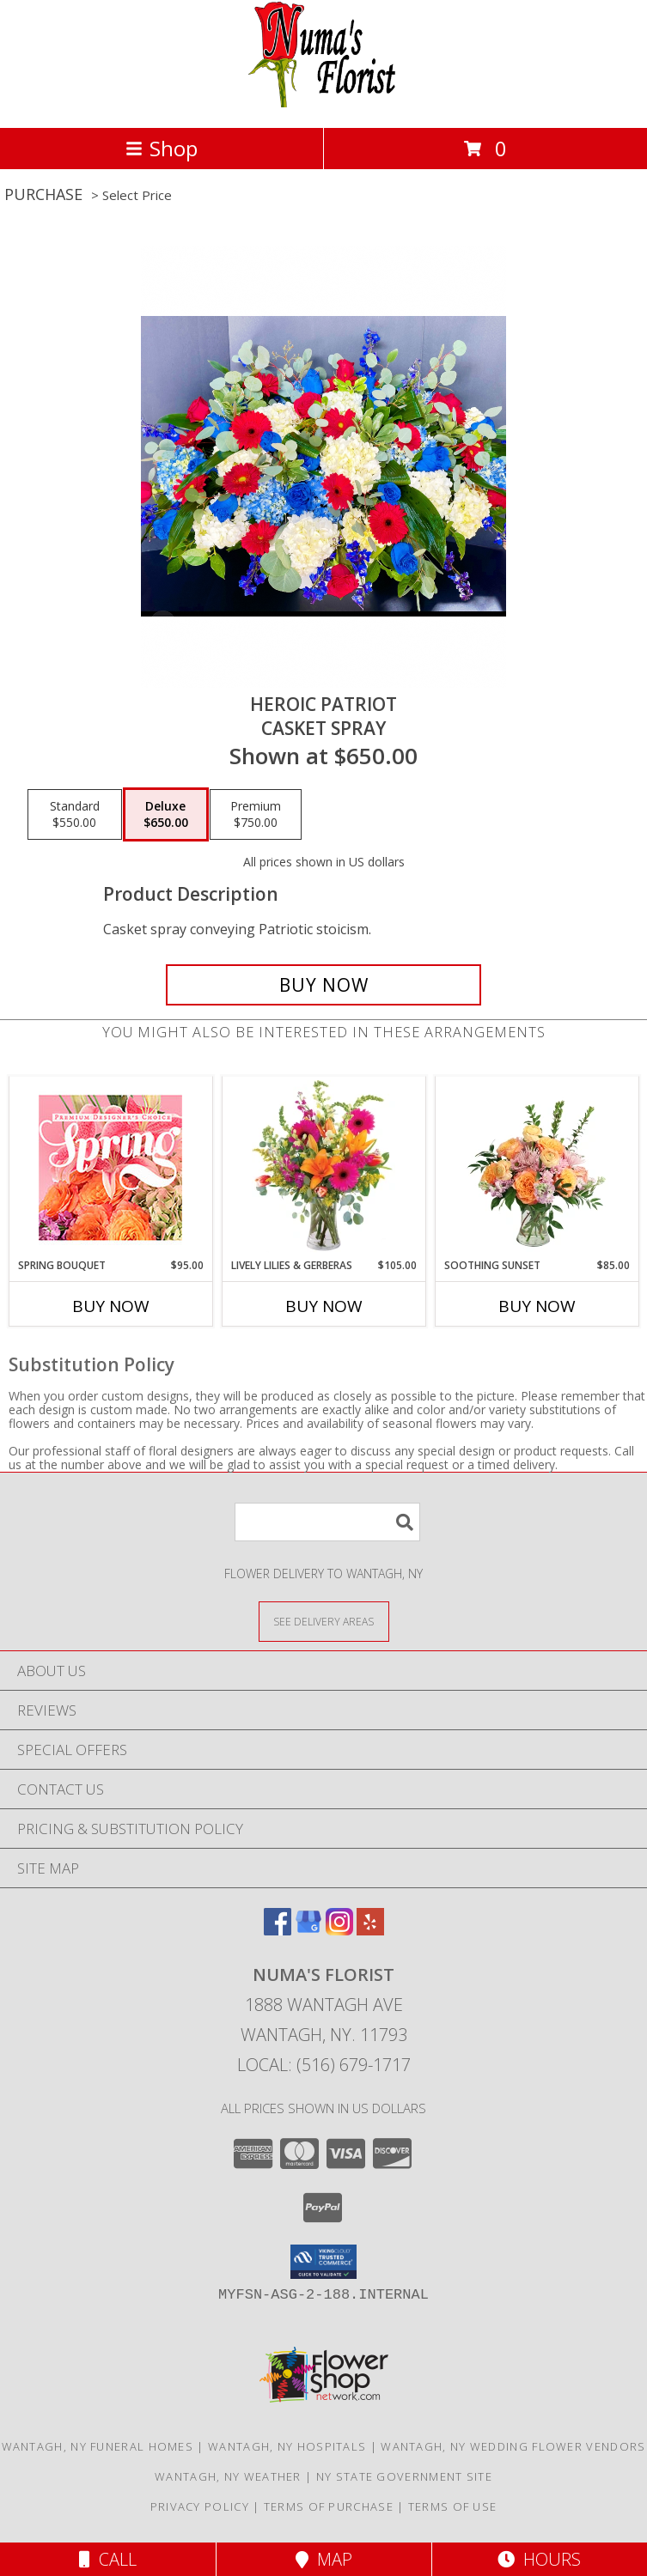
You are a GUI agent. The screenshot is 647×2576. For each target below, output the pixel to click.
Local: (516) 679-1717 (324, 2064)
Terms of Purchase (329, 2506)
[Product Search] (327, 1522)
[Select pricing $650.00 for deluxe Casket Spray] (165, 815)
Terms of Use (452, 2506)
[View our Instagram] (339, 1930)
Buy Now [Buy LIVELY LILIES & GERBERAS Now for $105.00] (324, 1306)
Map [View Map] (324, 2559)
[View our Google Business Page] (308, 1930)
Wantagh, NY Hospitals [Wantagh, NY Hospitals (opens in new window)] (287, 2446)
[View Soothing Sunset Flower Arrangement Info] (536, 1167)
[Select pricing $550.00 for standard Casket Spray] (74, 815)
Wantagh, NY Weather (228, 2476)
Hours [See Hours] (539, 2559)
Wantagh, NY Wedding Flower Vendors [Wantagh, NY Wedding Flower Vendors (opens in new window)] (513, 2446)
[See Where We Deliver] (324, 1621)
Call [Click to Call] (108, 2559)
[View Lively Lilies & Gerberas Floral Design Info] (323, 1167)
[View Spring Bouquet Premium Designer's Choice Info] (110, 1167)
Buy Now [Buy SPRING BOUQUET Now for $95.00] (111, 1306)
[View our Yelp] (370, 1930)
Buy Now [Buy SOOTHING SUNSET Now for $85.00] (537, 1306)
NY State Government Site (404, 2476)
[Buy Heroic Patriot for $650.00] (323, 984)
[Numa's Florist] (323, 102)
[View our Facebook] (277, 1930)
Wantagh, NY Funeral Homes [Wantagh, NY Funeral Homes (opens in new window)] (98, 2446)
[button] (323, 2262)
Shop (161, 148)
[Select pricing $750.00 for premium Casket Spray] (256, 815)
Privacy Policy (199, 2506)
